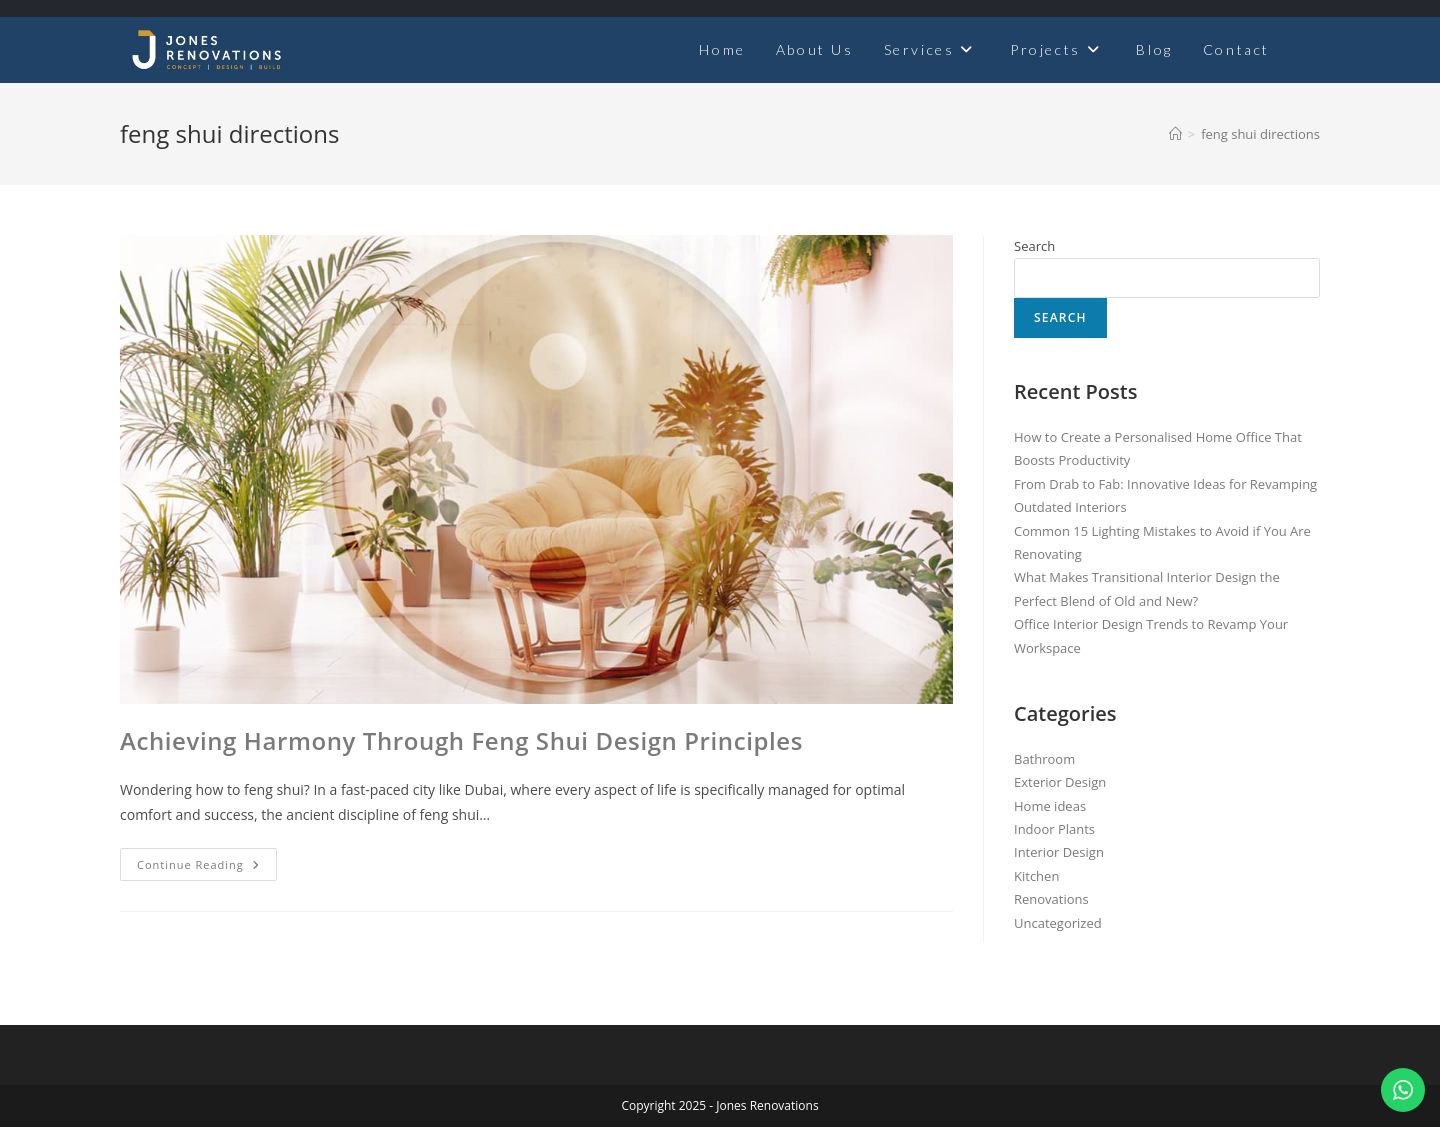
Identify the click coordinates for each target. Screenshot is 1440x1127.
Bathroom (1044, 759)
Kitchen (1036, 876)
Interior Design (1059, 852)
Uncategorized (1058, 923)
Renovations (1051, 899)
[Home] (1175, 134)
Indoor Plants (1054, 829)
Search (1034, 246)
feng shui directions (1260, 134)
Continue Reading (207, 860)
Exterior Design (1060, 782)
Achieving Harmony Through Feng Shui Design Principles (461, 740)
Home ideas (1050, 806)
